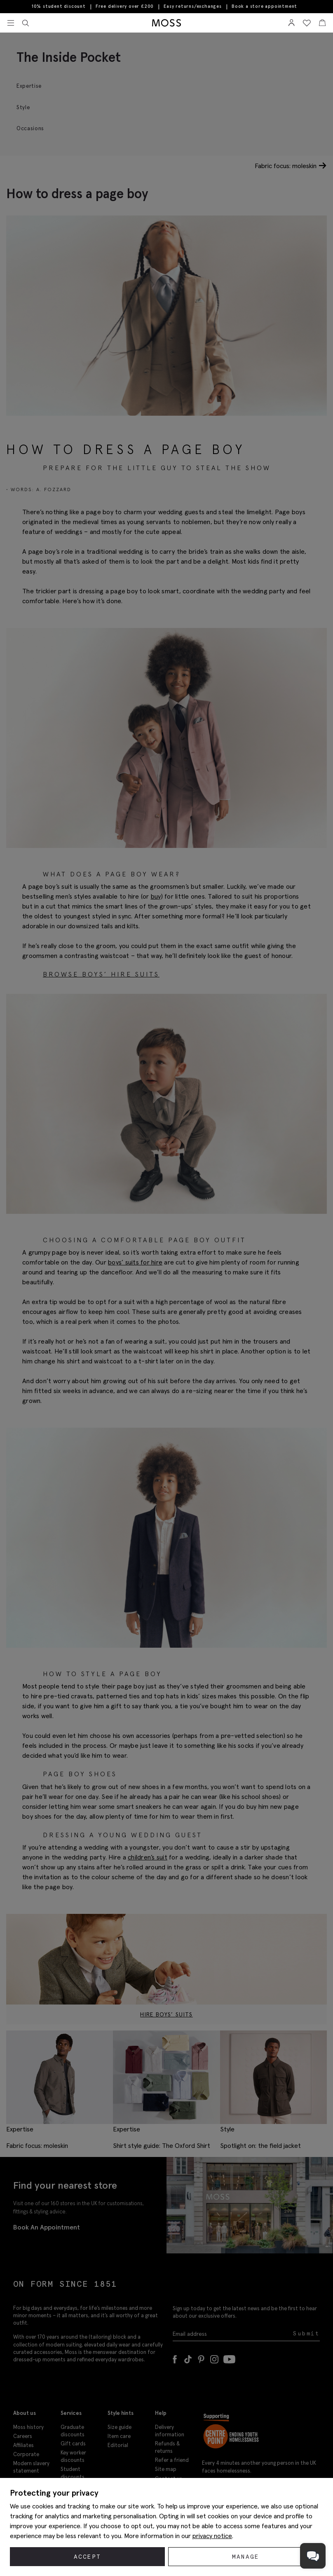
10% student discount (59, 7)
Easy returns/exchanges (193, 7)
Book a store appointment (264, 6)
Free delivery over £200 (125, 7)
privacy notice (212, 2536)
